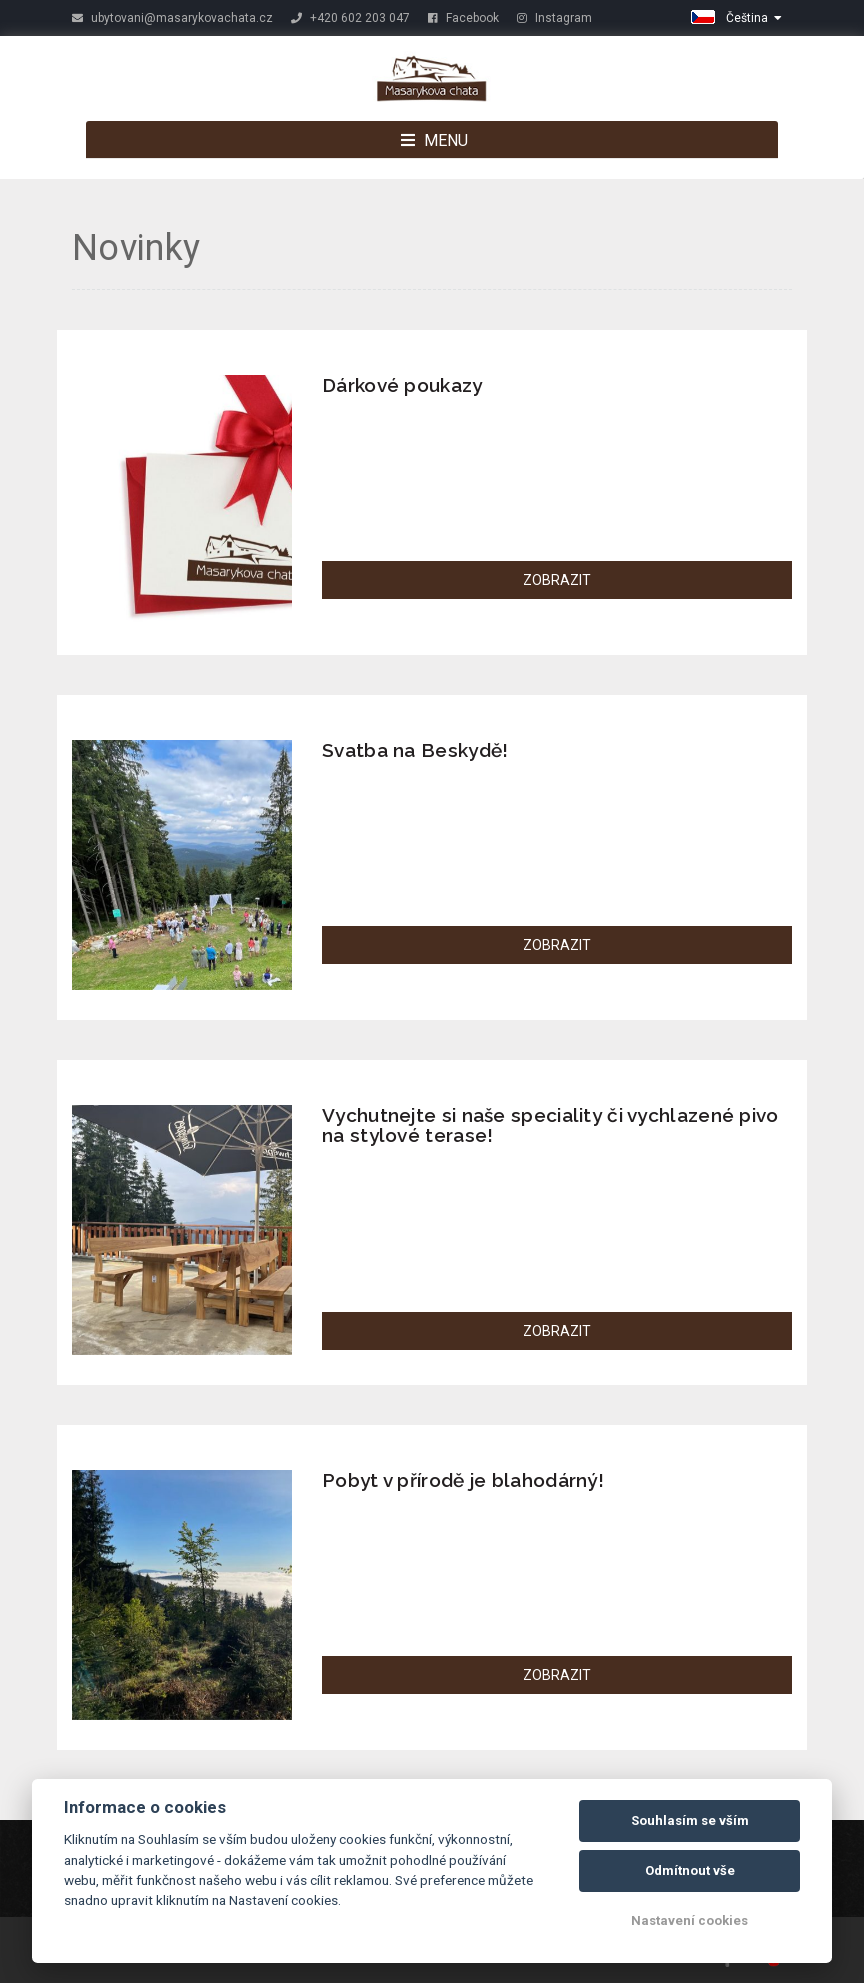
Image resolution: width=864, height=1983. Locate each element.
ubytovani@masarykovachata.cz (172, 18)
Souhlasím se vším (690, 1820)
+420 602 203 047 (350, 18)
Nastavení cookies (689, 1920)
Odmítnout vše (690, 1870)
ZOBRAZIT (557, 580)
